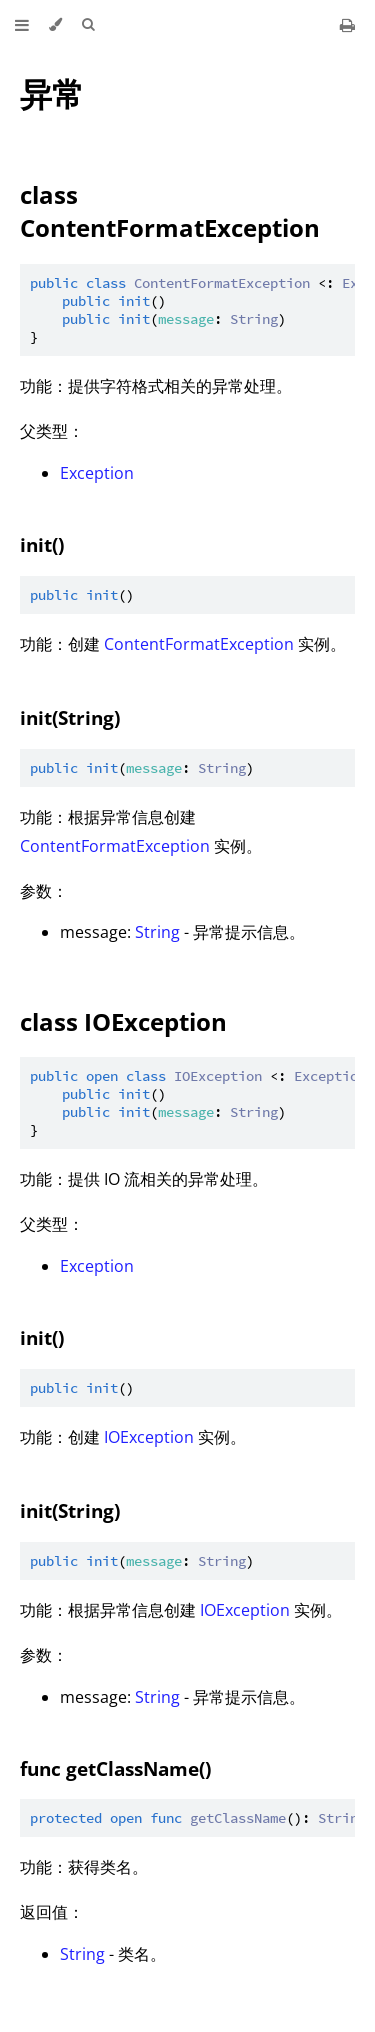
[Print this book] (347, 25)
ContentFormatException (199, 644)
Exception (97, 473)
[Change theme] (55, 25)
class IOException (123, 1021)
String (157, 932)
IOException (149, 1437)
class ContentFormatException (170, 211)
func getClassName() (115, 1768)
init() (42, 544)
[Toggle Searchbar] (88, 25)
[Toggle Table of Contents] (22, 25)
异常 (52, 93)
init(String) (70, 717)
